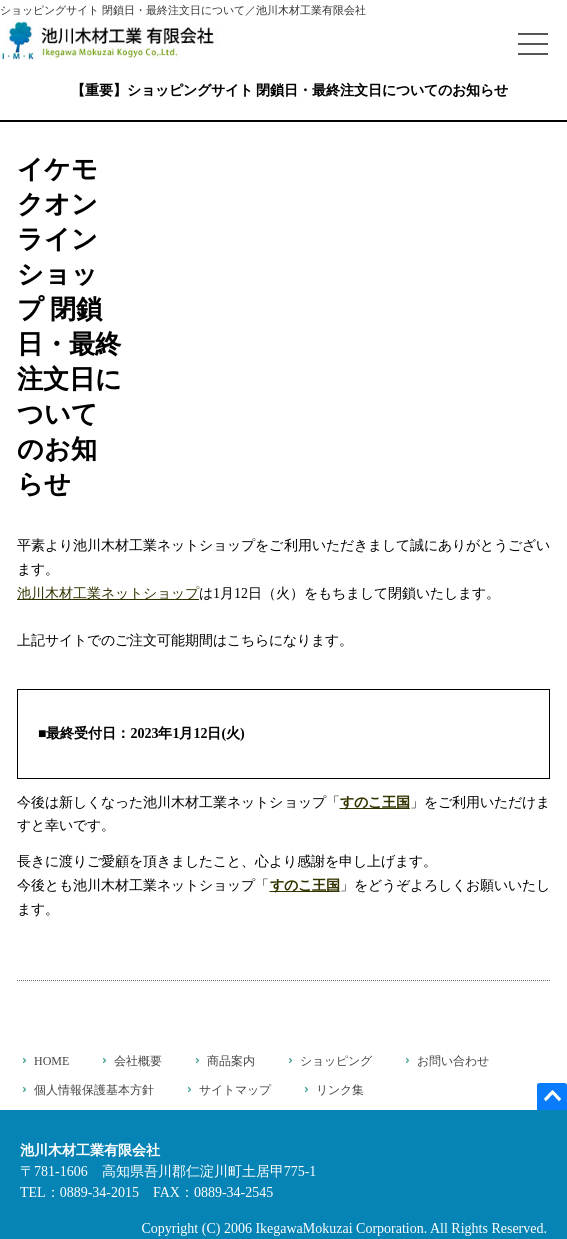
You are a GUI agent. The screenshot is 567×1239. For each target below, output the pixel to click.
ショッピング (336, 1061)
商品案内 (231, 1061)
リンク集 (340, 1090)
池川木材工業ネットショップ (108, 593)
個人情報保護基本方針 (94, 1090)
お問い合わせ (453, 1061)
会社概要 (138, 1061)
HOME (51, 1061)
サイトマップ (235, 1090)
